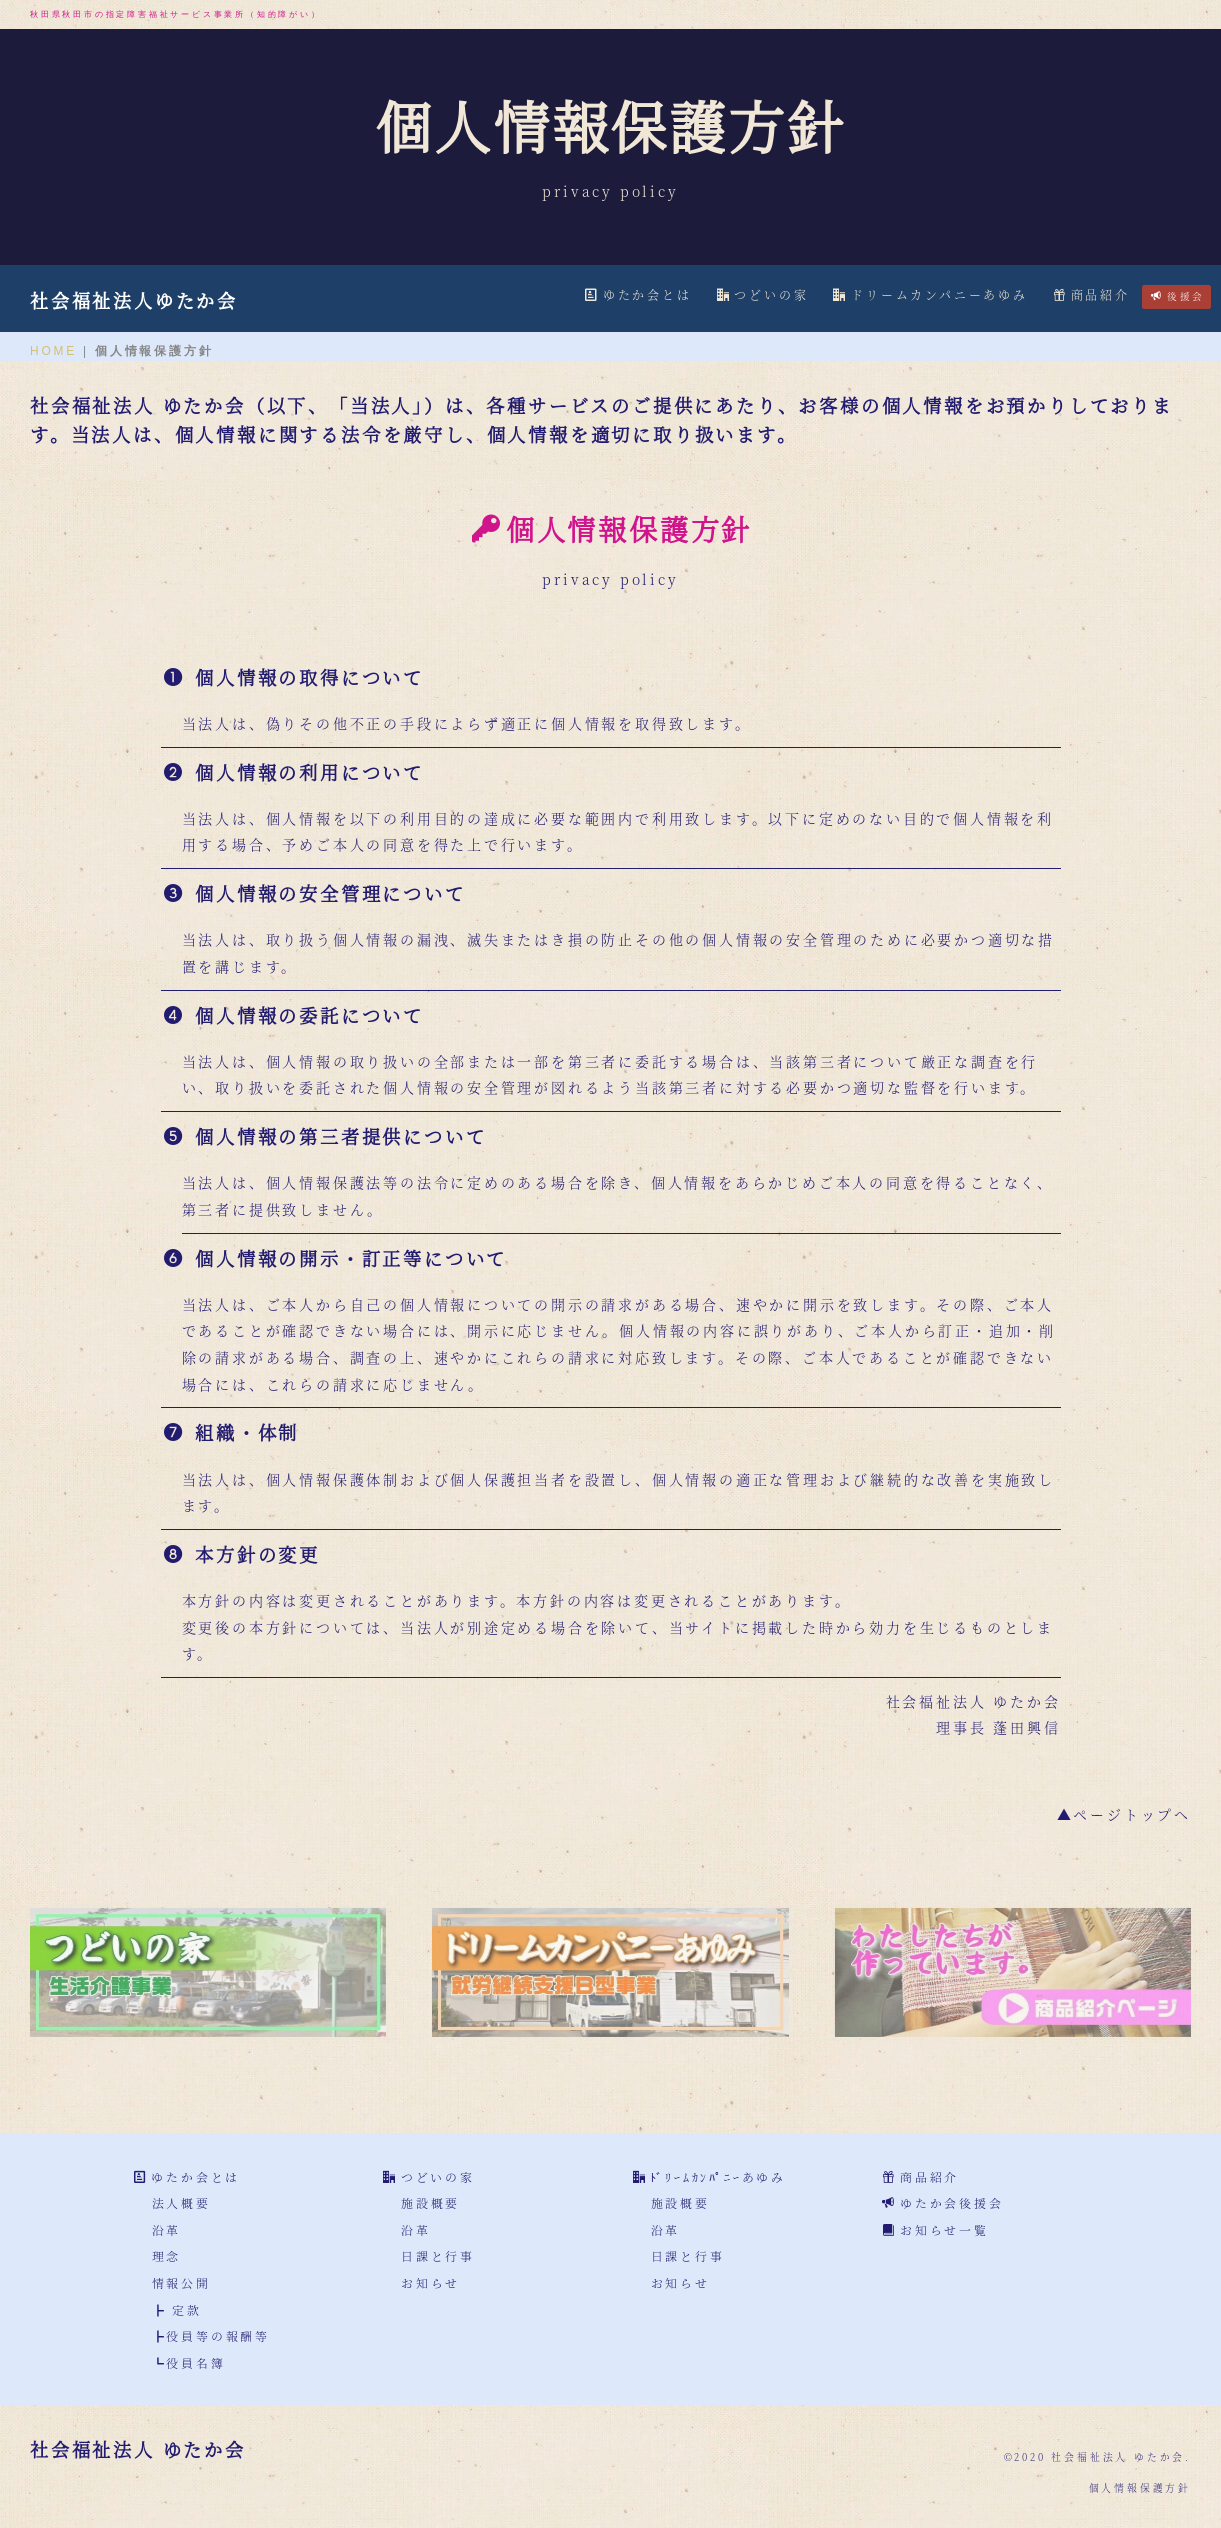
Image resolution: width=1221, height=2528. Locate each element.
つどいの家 (763, 294)
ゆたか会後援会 (952, 2202)
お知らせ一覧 (944, 2229)
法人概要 (181, 2202)
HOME (53, 351)
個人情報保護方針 (1140, 2488)
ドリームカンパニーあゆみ (930, 294)
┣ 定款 (177, 2309)
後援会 (1178, 296)
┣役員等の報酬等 (211, 2335)
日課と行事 (438, 2255)
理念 (167, 2255)
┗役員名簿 (189, 2362)
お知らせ (430, 2282)
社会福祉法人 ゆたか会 (138, 2449)
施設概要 (430, 2202)
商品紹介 (1091, 294)
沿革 (167, 2229)
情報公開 (181, 2282)
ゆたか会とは (638, 294)
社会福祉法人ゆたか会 (134, 300)
